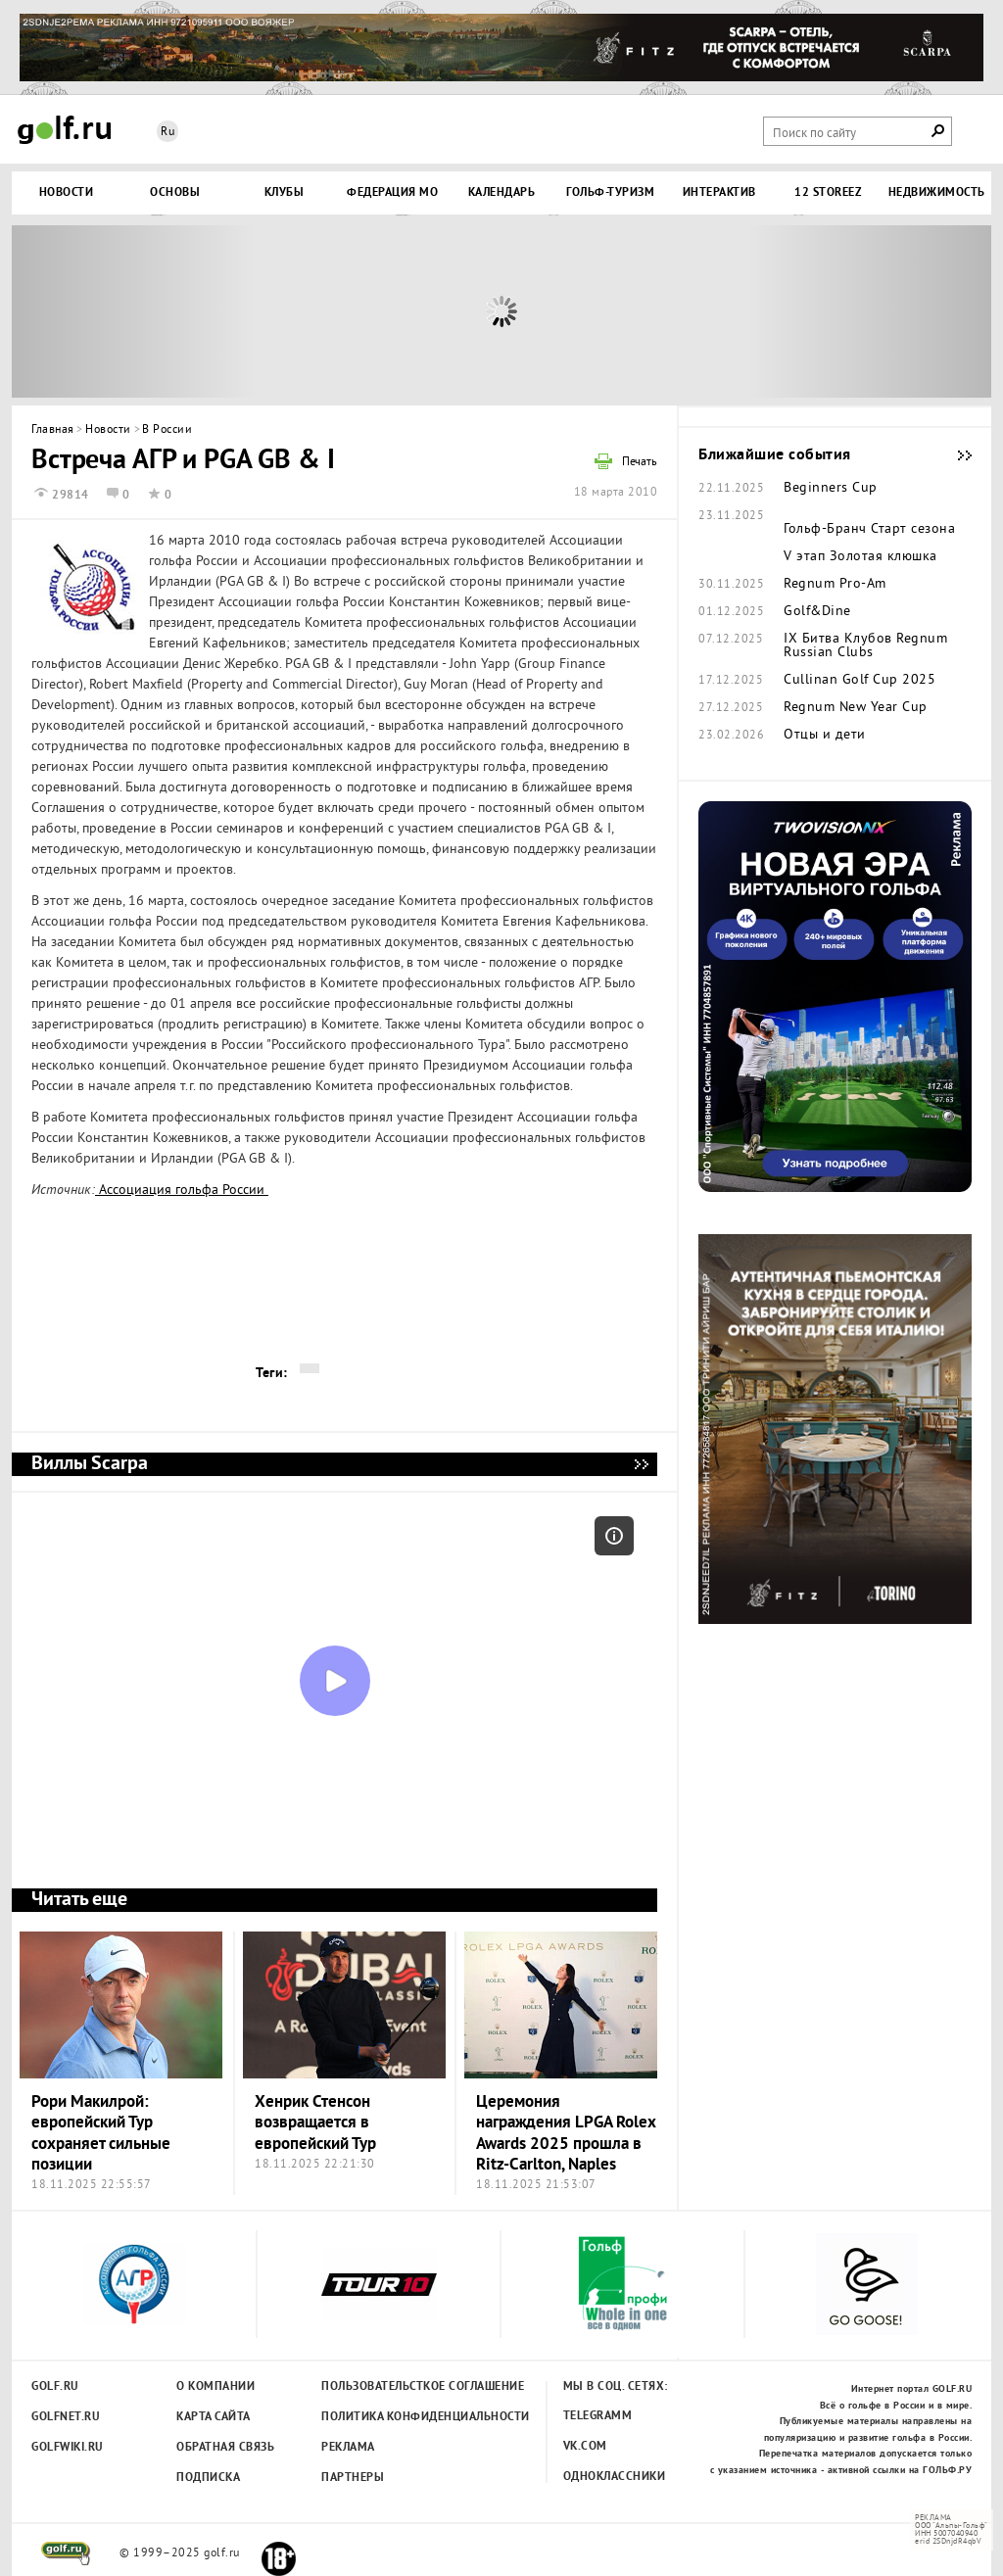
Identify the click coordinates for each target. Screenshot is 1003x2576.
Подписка (208, 2478)
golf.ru (66, 2553)
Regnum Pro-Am (835, 585)
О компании (215, 2387)
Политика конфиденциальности (382, 2417)
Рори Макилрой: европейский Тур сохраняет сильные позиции (100, 2133)
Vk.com (585, 2447)
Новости (108, 430)
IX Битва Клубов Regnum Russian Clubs (865, 646)
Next (868, 311)
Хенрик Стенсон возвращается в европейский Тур (315, 2123)
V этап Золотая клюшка (860, 557)
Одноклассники (614, 2477)
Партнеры (352, 2478)
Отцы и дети (825, 735)
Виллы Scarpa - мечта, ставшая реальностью (640, 1464)
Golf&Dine (817, 612)
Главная (52, 430)
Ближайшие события (955, 455)
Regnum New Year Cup (856, 708)
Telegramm (598, 2416)
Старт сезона (913, 530)
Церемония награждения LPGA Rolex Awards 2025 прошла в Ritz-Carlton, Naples (565, 2133)
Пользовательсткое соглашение (382, 2387)
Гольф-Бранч (825, 530)
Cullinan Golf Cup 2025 (859, 681)
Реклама (348, 2448)
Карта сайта (213, 2417)
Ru (167, 132)
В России (167, 430)
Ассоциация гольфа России (181, 1190)
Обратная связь (225, 2448)
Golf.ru (55, 2387)
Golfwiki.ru (67, 2448)
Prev (134, 311)
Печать (639, 463)
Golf (65, 130)
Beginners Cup (831, 489)
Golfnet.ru (65, 2417)
